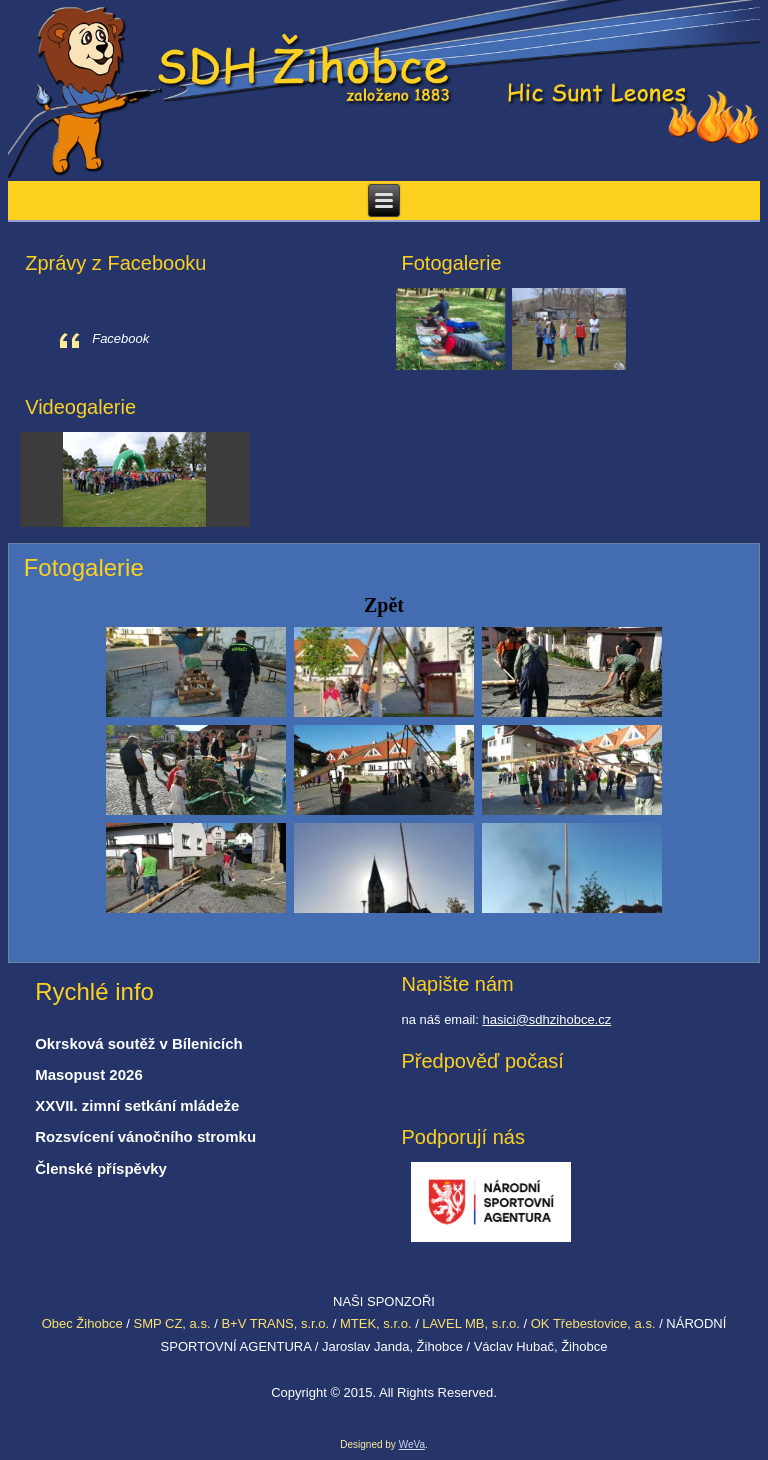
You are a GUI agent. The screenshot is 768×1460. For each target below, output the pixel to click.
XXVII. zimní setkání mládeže (137, 1105)
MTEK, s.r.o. (376, 1323)
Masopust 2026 (89, 1074)
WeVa (412, 1444)
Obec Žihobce (82, 1323)
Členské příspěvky (101, 1168)
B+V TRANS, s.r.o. (275, 1323)
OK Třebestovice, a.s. (593, 1323)
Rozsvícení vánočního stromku (145, 1136)
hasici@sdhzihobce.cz (546, 1019)
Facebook (120, 338)
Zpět (384, 605)
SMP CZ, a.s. (171, 1323)
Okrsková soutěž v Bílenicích (139, 1043)
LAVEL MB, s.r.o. (471, 1323)
